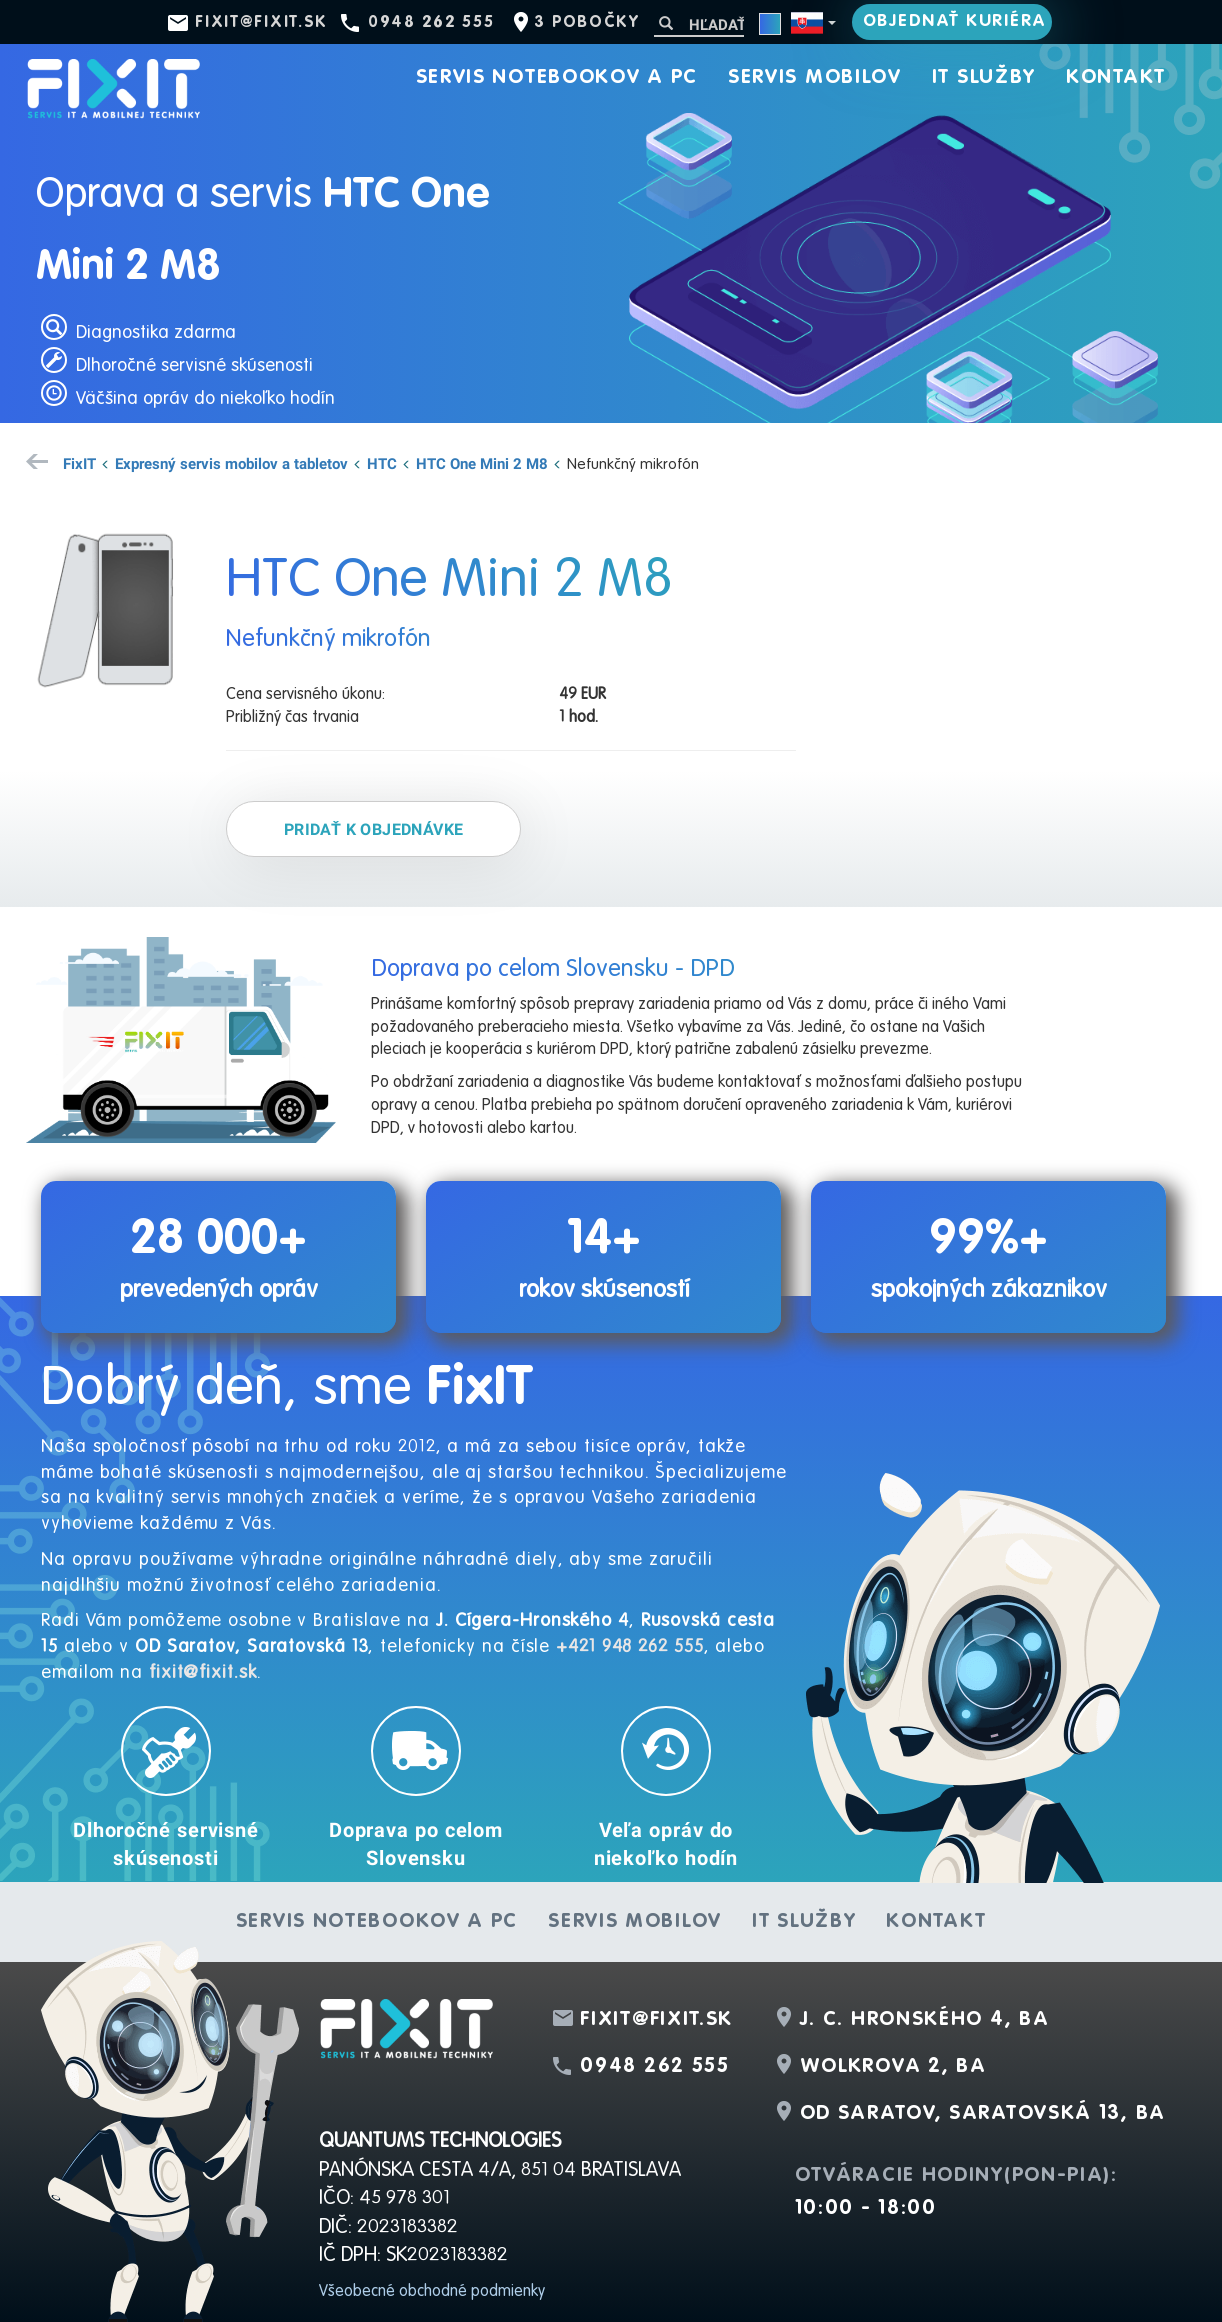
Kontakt (1116, 78)
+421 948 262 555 (629, 1647)
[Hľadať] (699, 24)
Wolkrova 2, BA (893, 2067)
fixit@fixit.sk (261, 23)
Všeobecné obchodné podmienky (432, 2292)
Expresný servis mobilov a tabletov (231, 463)
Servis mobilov (815, 78)
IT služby (984, 78)
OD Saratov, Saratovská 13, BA (983, 2114)
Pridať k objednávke (374, 829)
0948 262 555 (431, 23)
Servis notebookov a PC (557, 78)
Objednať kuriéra (955, 21)
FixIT (79, 463)
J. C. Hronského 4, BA (925, 2020)
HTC (382, 463)
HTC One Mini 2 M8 (482, 463)
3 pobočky (586, 23)
